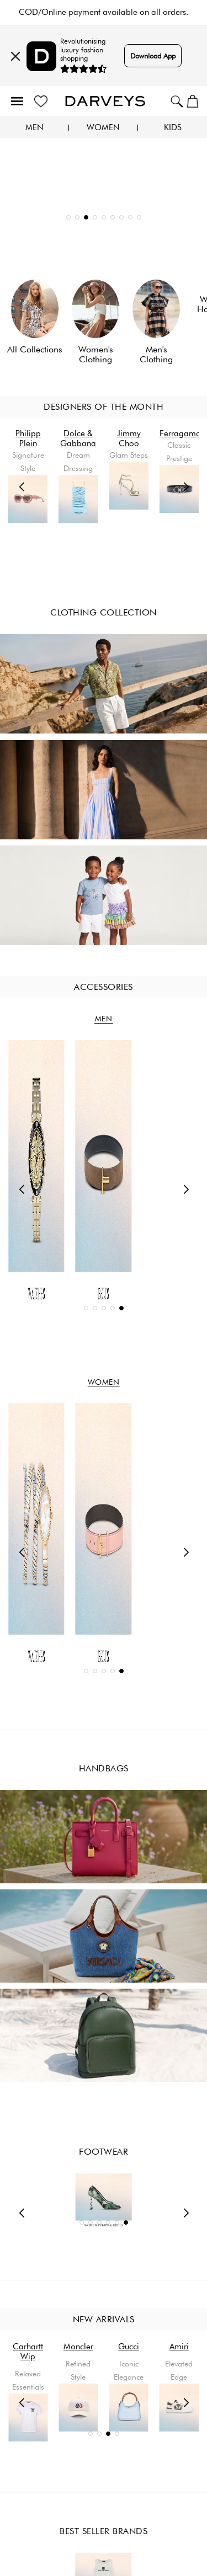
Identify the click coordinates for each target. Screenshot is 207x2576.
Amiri (28, 2347)
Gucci (178, 2347)
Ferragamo (180, 433)
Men (34, 128)
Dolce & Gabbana (78, 438)
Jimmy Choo (129, 438)
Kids (173, 128)
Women (103, 128)
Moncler (129, 2347)
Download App (153, 55)
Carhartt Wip (78, 2351)
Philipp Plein (28, 438)
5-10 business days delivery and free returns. (104, 12)
